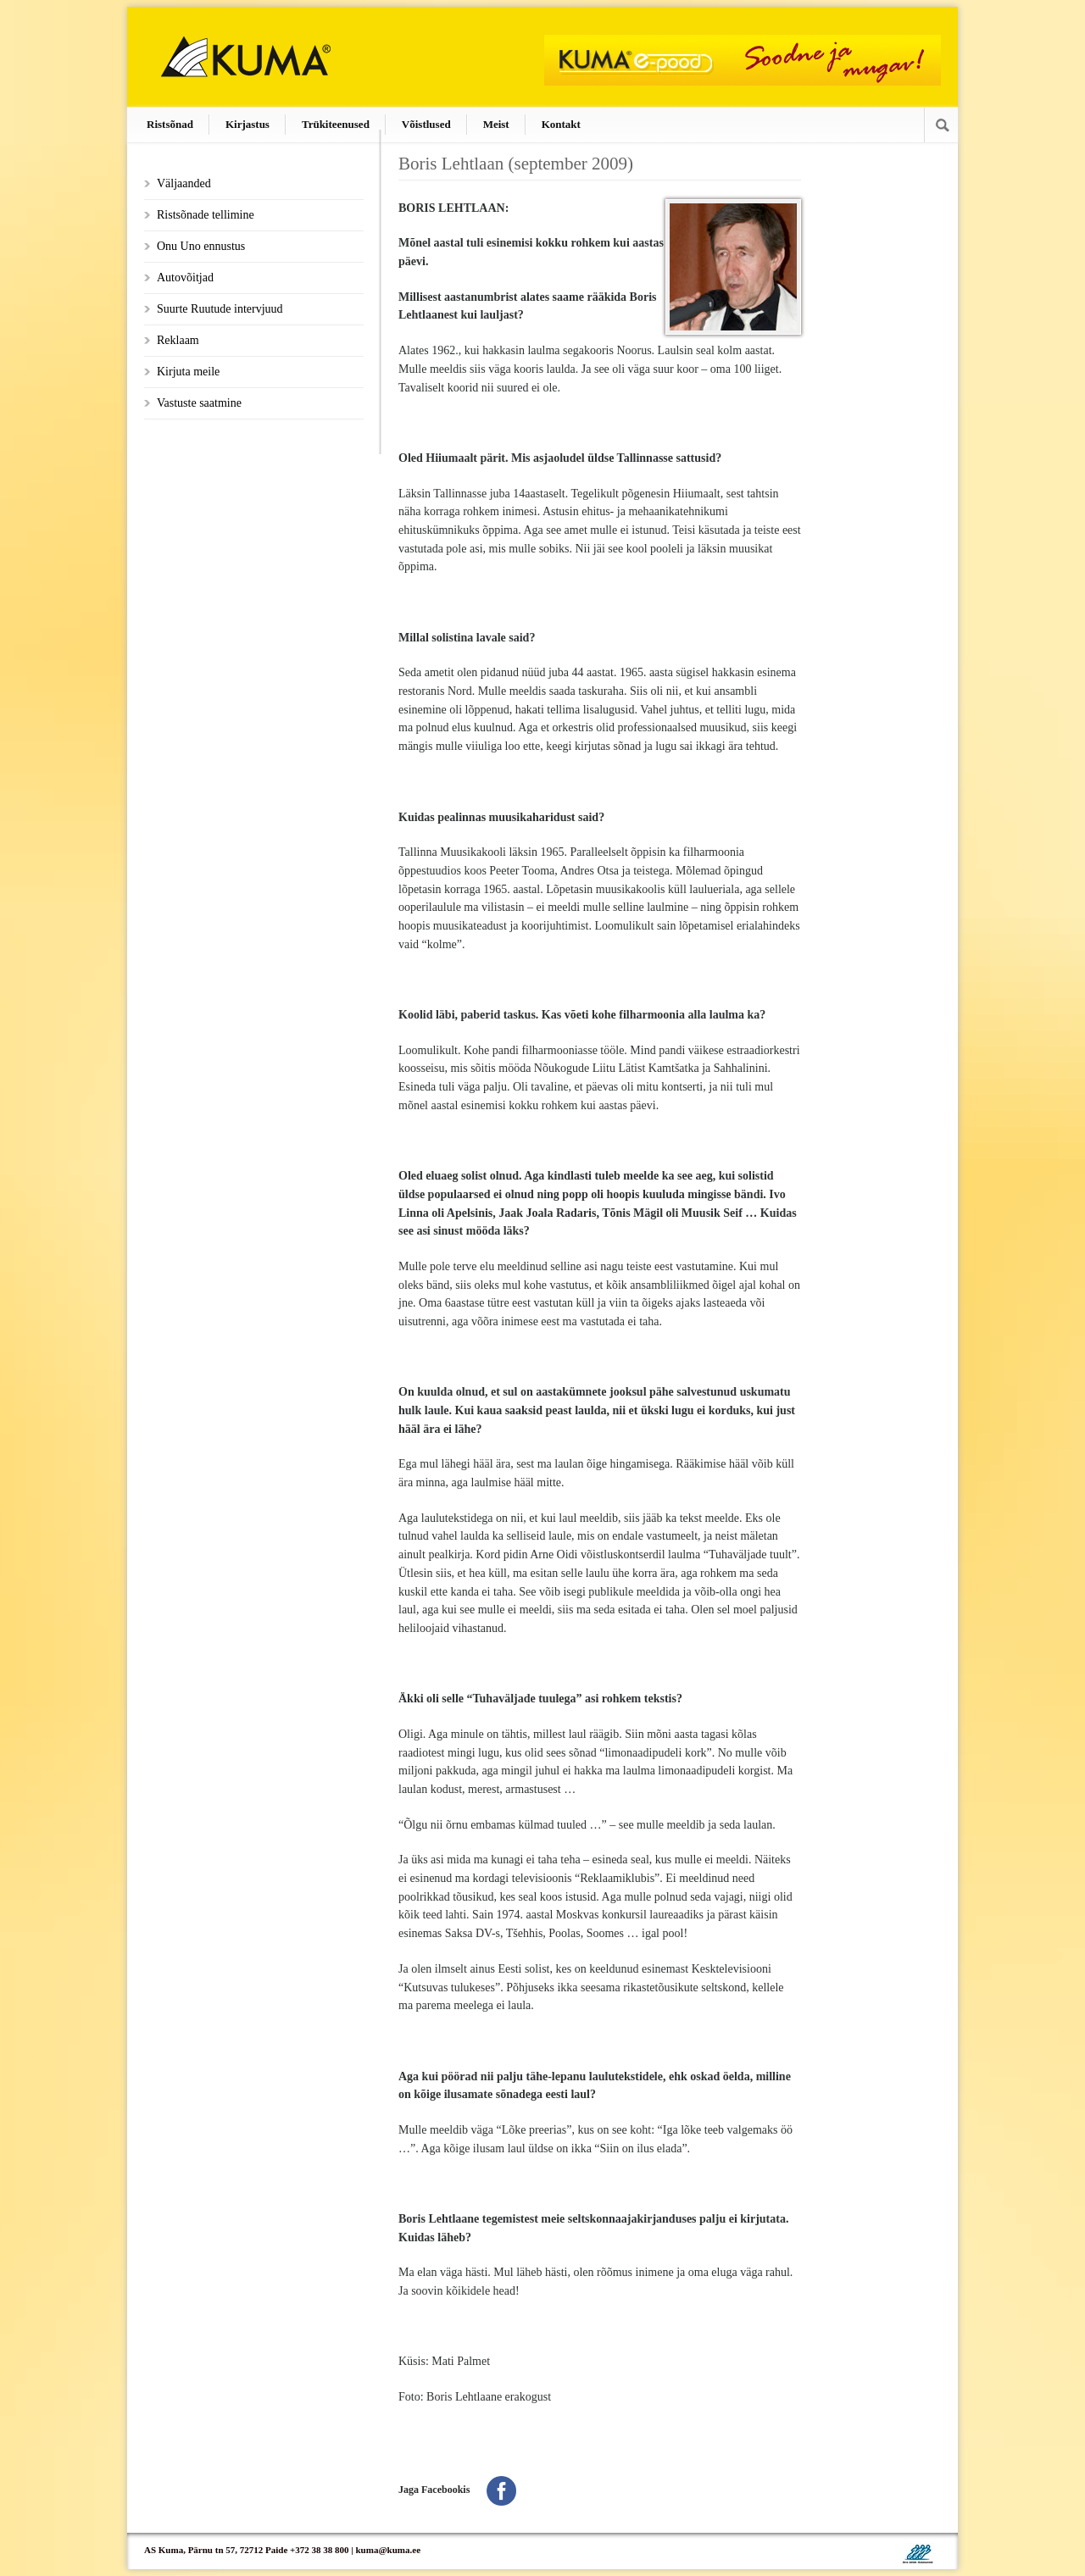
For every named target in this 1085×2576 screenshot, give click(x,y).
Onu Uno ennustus (201, 246)
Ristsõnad (170, 124)
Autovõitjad (185, 277)
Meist (496, 124)
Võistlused (426, 124)
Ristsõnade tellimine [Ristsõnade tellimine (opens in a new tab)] (205, 214)
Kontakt (561, 124)
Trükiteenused (336, 124)
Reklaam (178, 340)
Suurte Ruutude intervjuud (220, 309)
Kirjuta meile (188, 371)
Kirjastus (247, 124)
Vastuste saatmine (199, 403)
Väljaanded (184, 183)
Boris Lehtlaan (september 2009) (515, 163)
